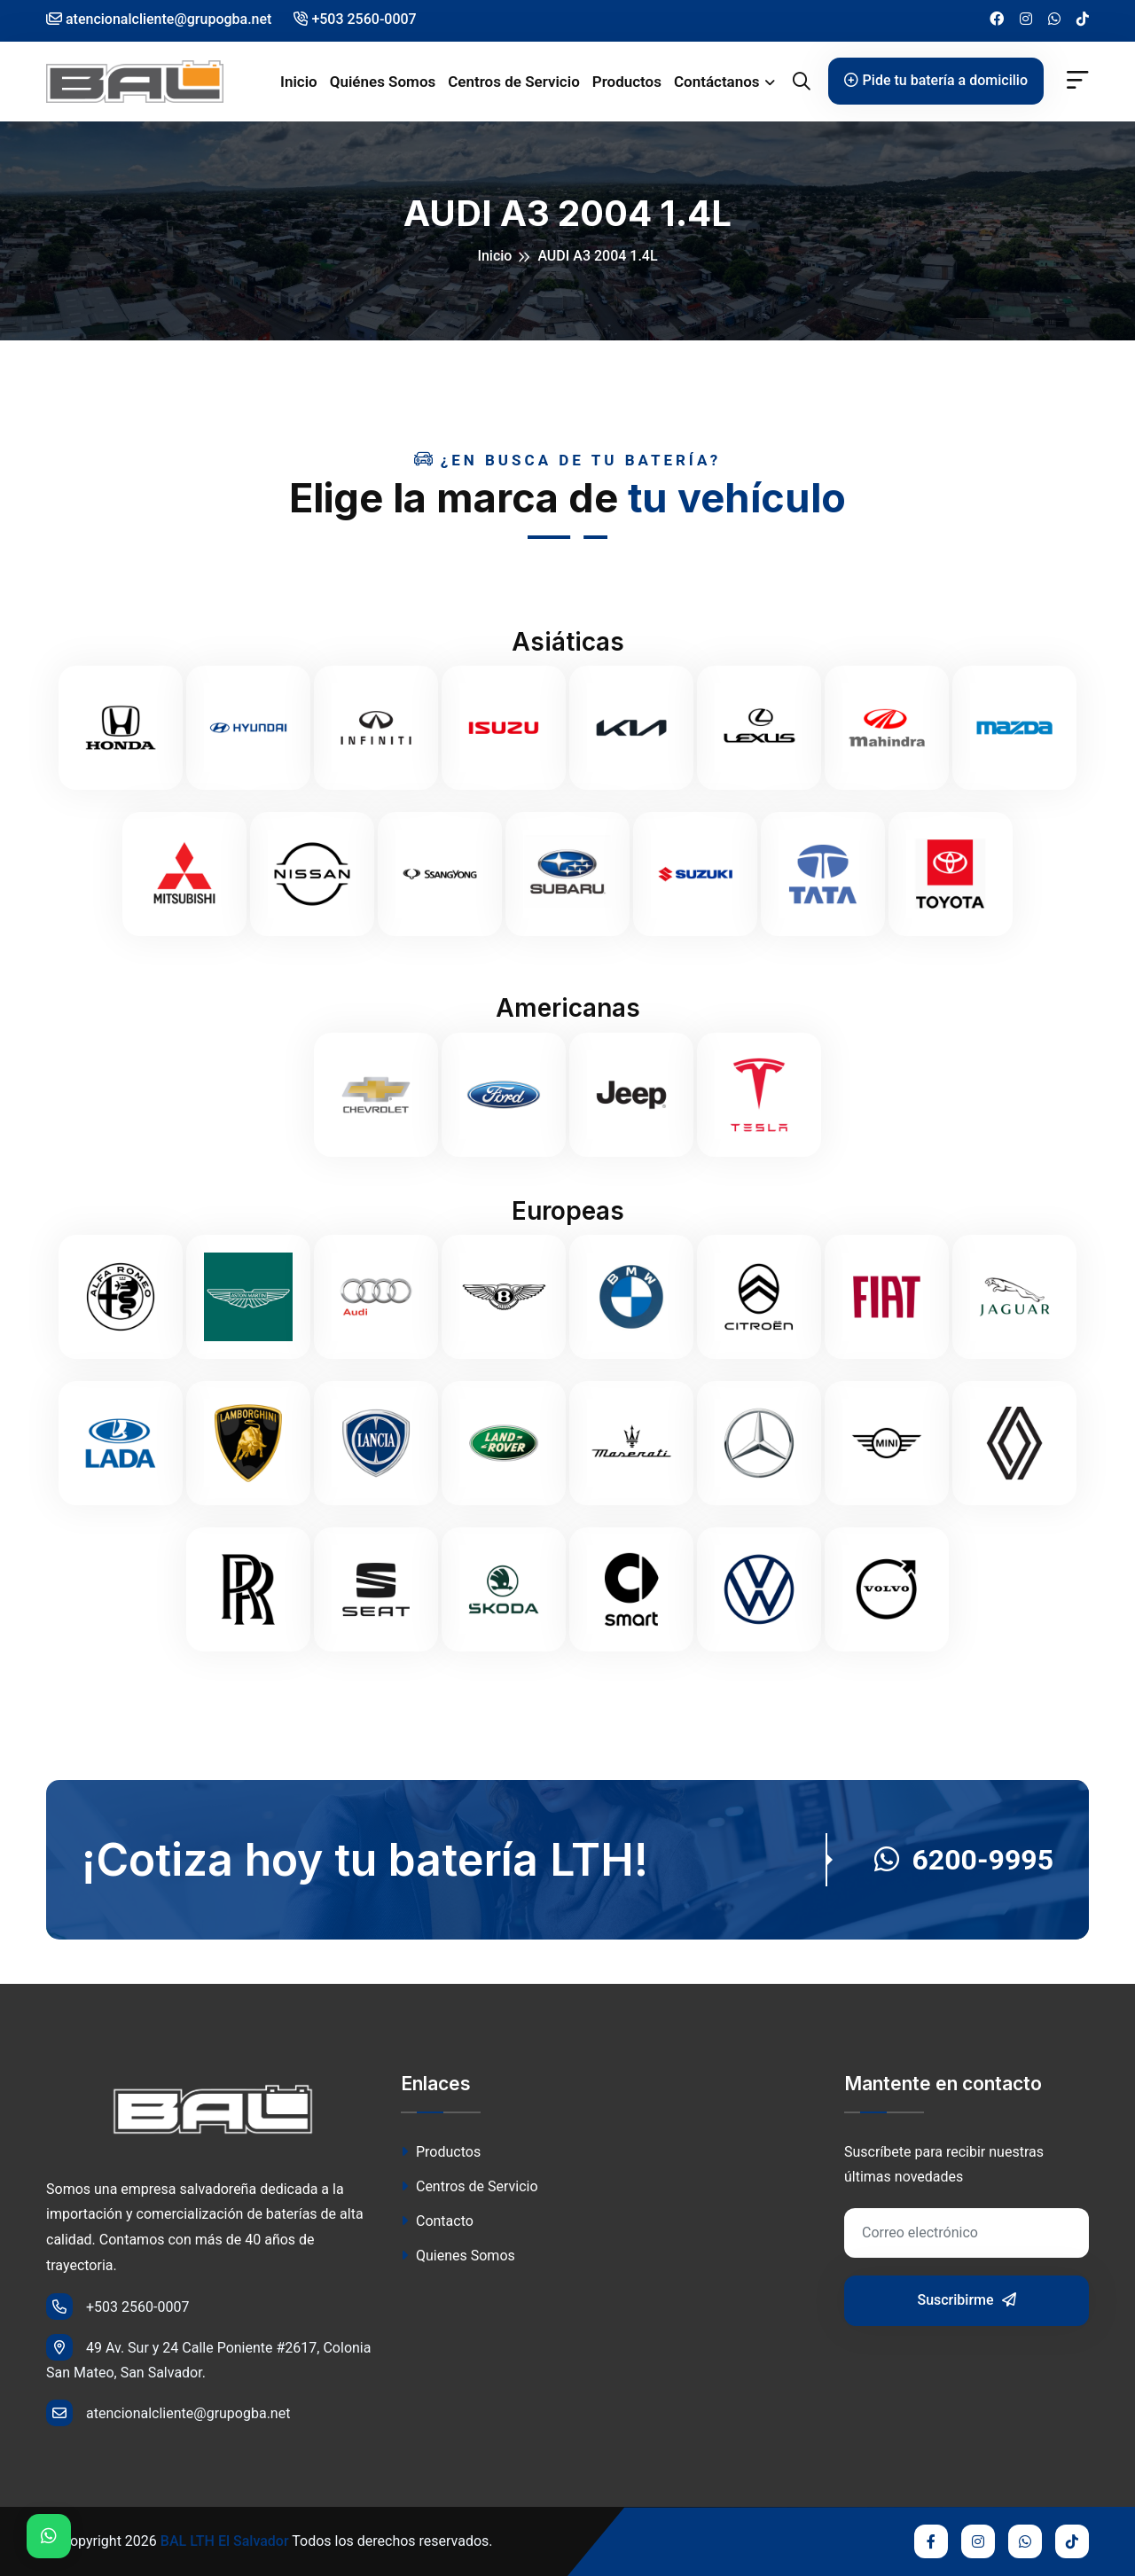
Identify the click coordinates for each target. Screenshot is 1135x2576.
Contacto (437, 2221)
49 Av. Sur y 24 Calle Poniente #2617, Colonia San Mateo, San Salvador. (208, 2358)
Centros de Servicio (514, 81)
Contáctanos (717, 81)
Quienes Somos (458, 2255)
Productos (626, 81)
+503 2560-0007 (355, 19)
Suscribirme (966, 2299)
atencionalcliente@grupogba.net (168, 2413)
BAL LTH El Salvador (224, 2541)
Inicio (298, 81)
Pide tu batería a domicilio (936, 80)
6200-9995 (963, 1860)
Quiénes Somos (383, 81)
